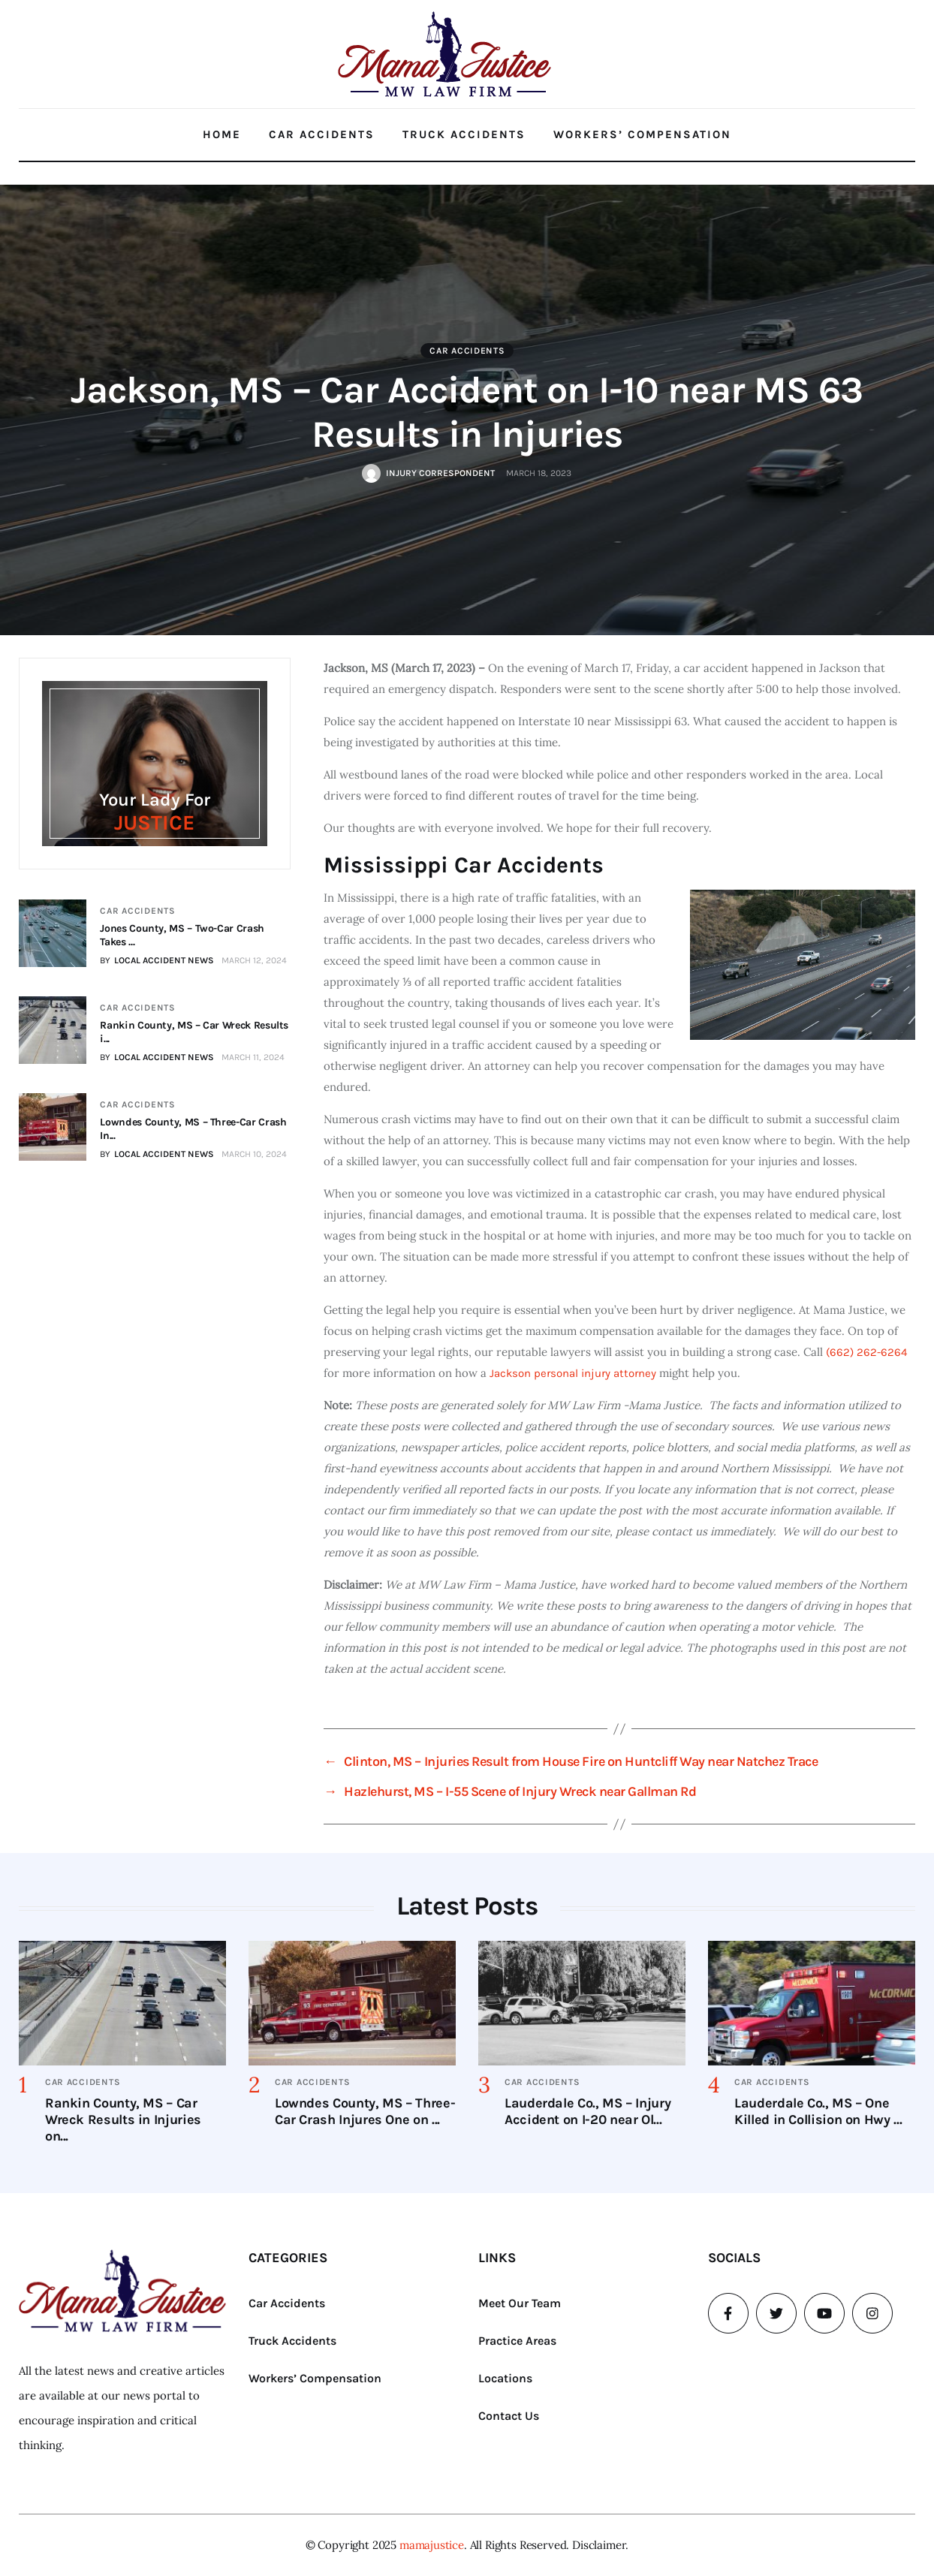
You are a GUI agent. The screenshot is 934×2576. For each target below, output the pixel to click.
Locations (505, 2378)
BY (157, 960)
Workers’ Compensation (642, 134)
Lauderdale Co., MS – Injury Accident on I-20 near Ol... (587, 2111)
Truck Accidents (464, 134)
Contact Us (508, 2416)
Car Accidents (322, 134)
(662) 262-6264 (866, 1352)
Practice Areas (517, 2340)
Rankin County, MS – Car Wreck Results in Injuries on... (123, 2119)
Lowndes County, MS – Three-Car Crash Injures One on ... (365, 2111)
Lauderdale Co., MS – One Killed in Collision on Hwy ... (818, 2111)
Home (222, 134)
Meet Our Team (519, 2303)
